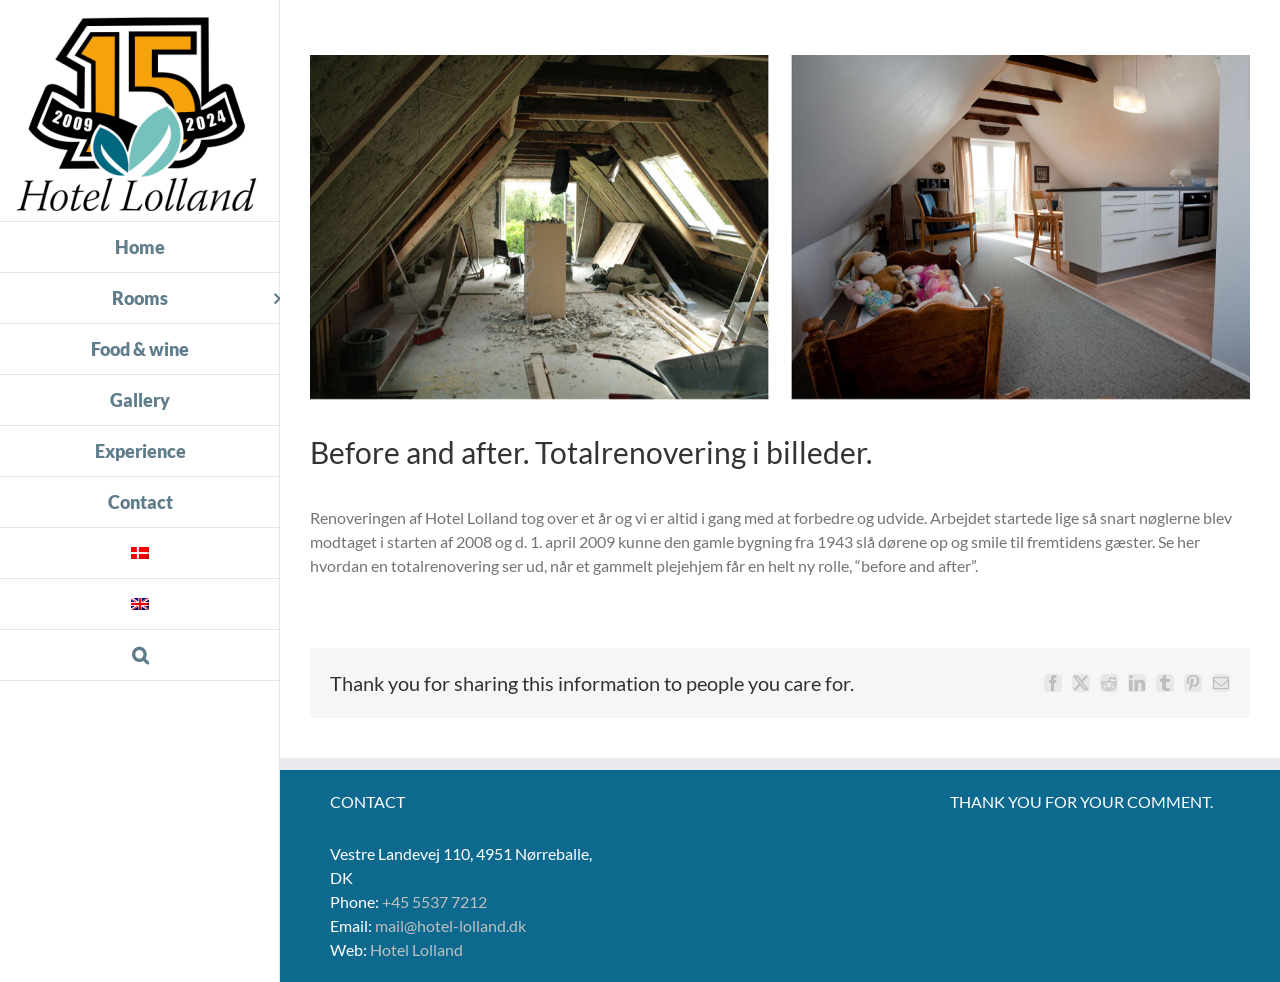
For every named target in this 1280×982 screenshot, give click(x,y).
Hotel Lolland (416, 949)
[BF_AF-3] (780, 227)
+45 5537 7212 (434, 901)
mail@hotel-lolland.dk (450, 925)
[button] (140, 655)
